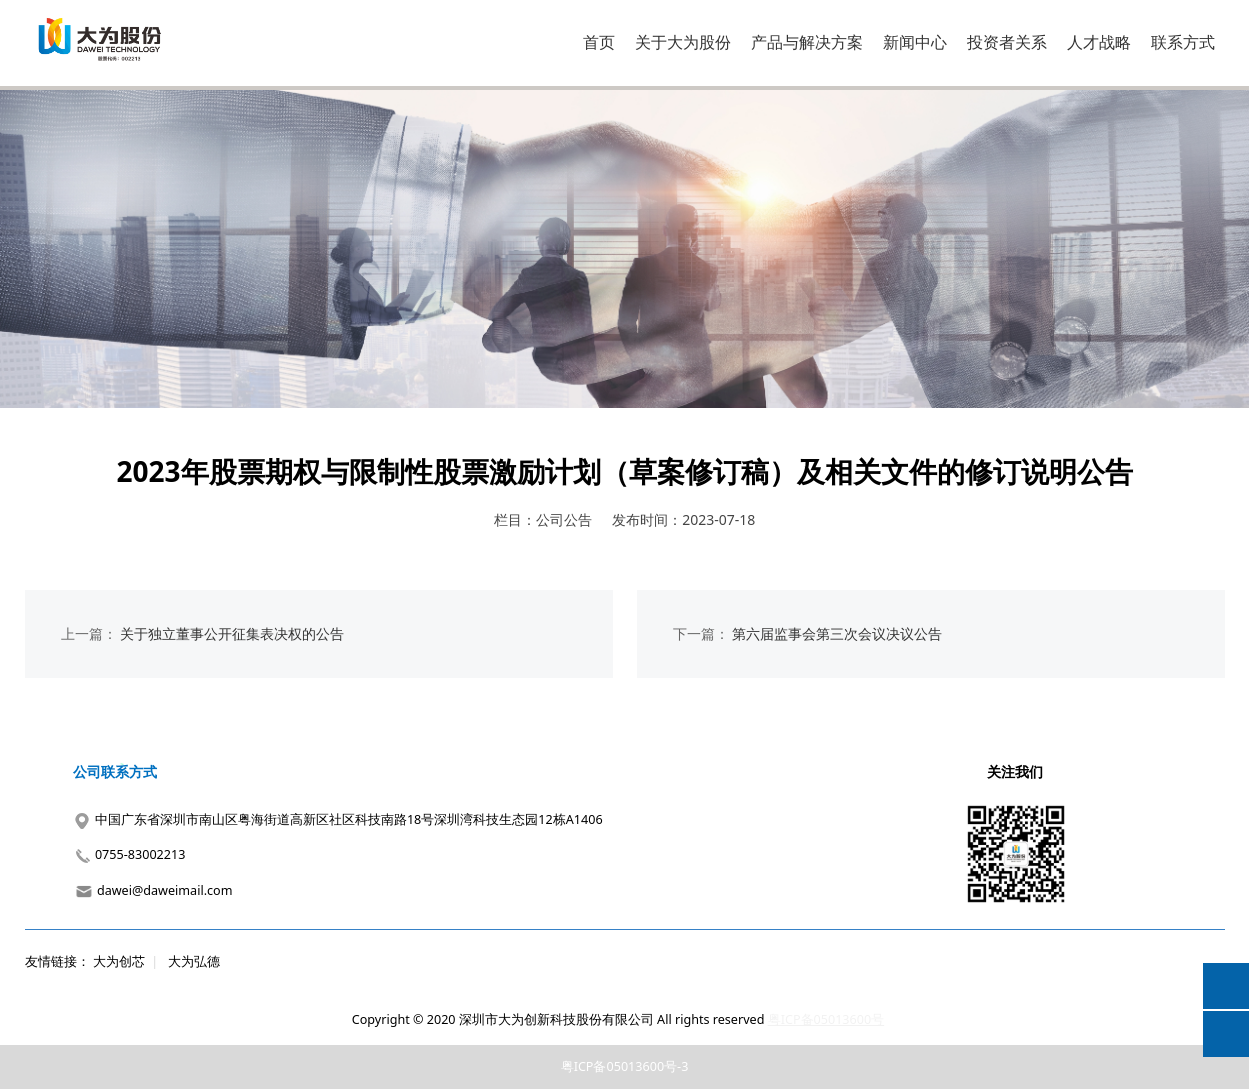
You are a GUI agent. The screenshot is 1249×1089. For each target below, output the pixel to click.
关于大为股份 (683, 42)
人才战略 (1099, 42)
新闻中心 (915, 42)
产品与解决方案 (807, 42)
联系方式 (1183, 42)
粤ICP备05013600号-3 (625, 1066)
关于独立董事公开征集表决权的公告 (232, 633)
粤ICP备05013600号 (826, 1019)
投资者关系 (1007, 42)
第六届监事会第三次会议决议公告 (837, 633)
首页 (599, 42)
